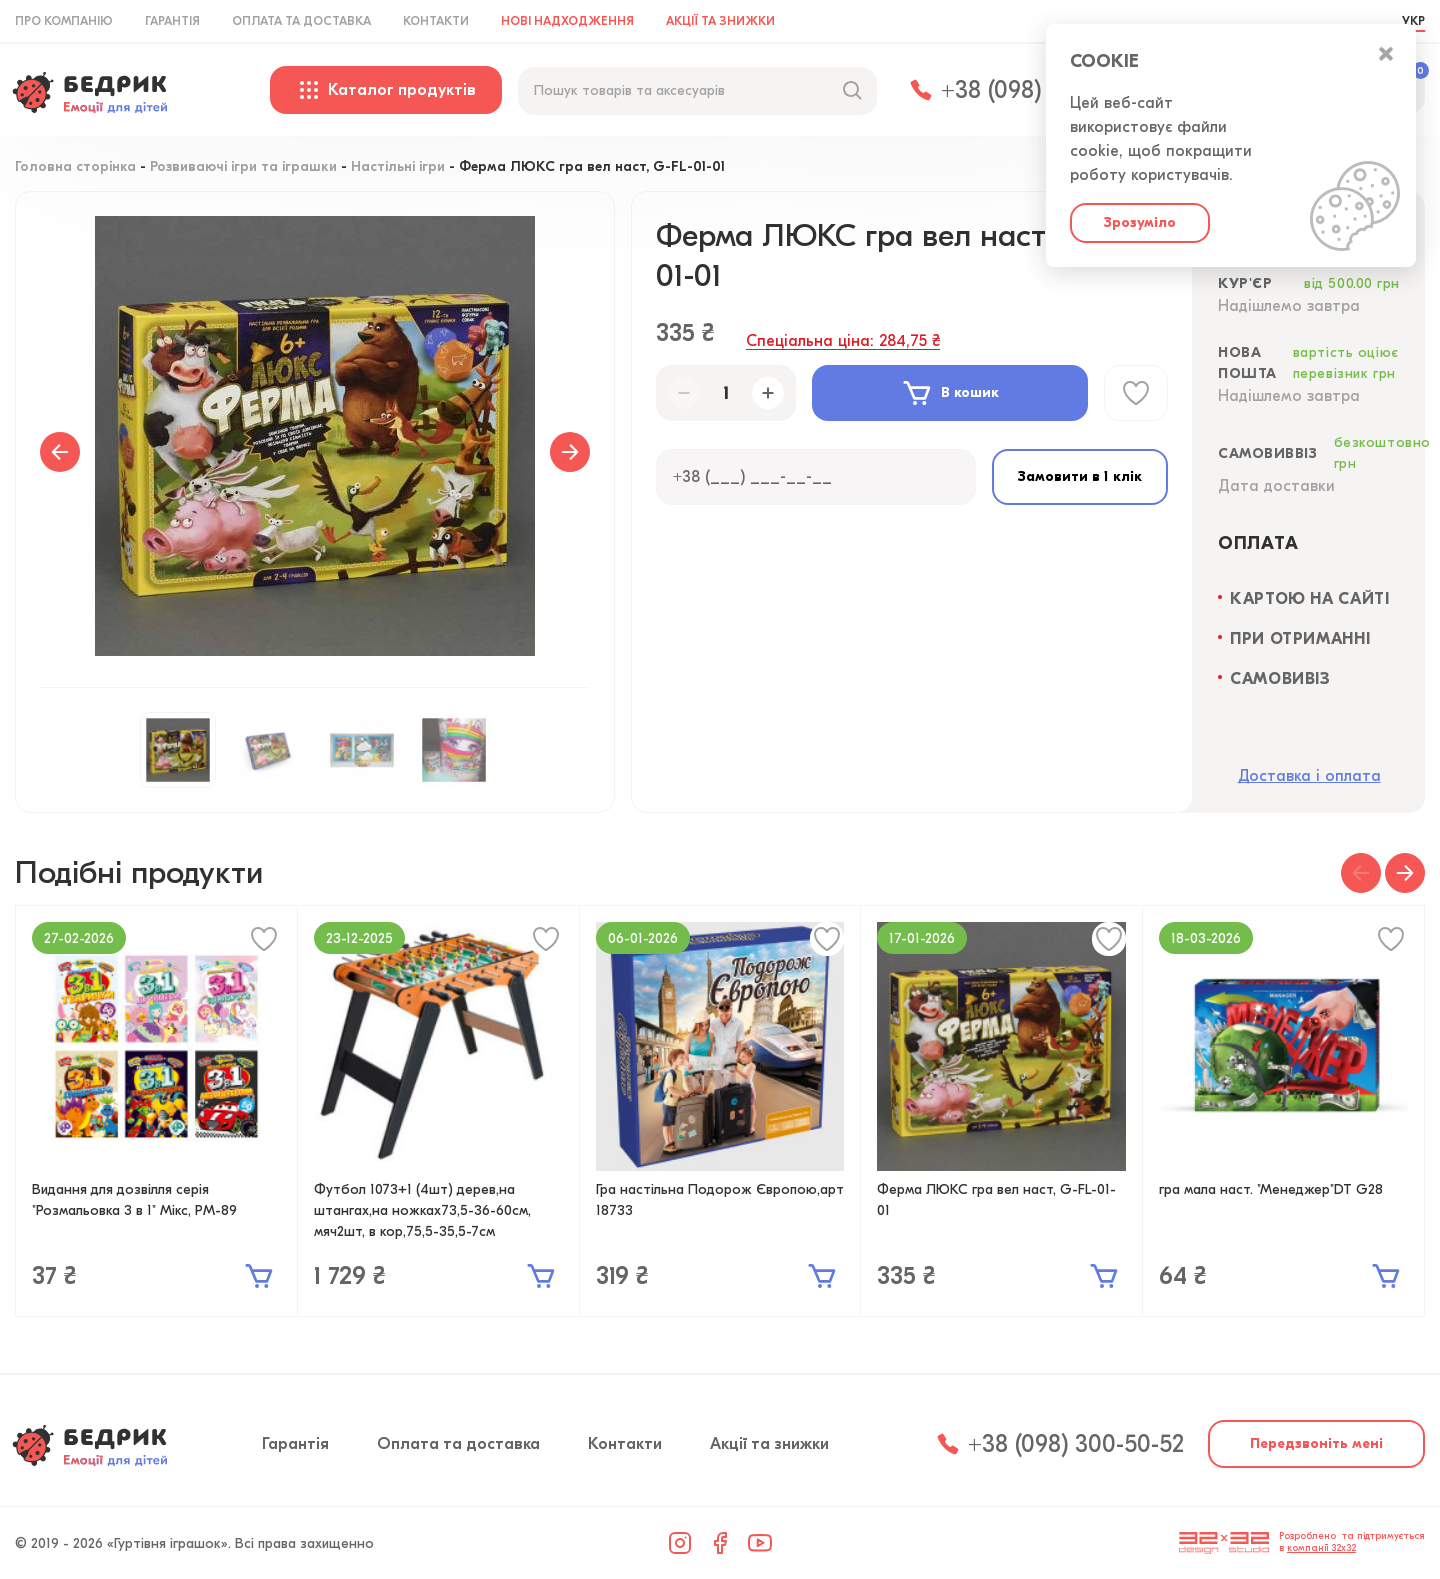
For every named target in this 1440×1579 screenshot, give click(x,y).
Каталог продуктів (386, 90)
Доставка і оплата (1309, 776)
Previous (60, 452)
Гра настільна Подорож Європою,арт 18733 (720, 1200)
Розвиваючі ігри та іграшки (243, 167)
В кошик (950, 393)
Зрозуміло (1140, 222)
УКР (1413, 21)
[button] (1361, 873)
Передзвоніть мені (1316, 1443)
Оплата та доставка (301, 21)
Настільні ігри (398, 167)
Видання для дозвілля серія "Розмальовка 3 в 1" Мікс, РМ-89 (134, 1200)
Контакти (436, 21)
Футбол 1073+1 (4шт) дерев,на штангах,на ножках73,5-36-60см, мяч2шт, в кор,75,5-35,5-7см (422, 1210)
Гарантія (172, 21)
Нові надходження (567, 21)
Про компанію (64, 21)
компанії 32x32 (1321, 1548)
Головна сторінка (75, 167)
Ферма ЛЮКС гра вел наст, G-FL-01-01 (996, 1200)
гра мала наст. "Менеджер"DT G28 (1271, 1189)
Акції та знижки (720, 21)
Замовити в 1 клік (1080, 476)
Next (570, 452)
